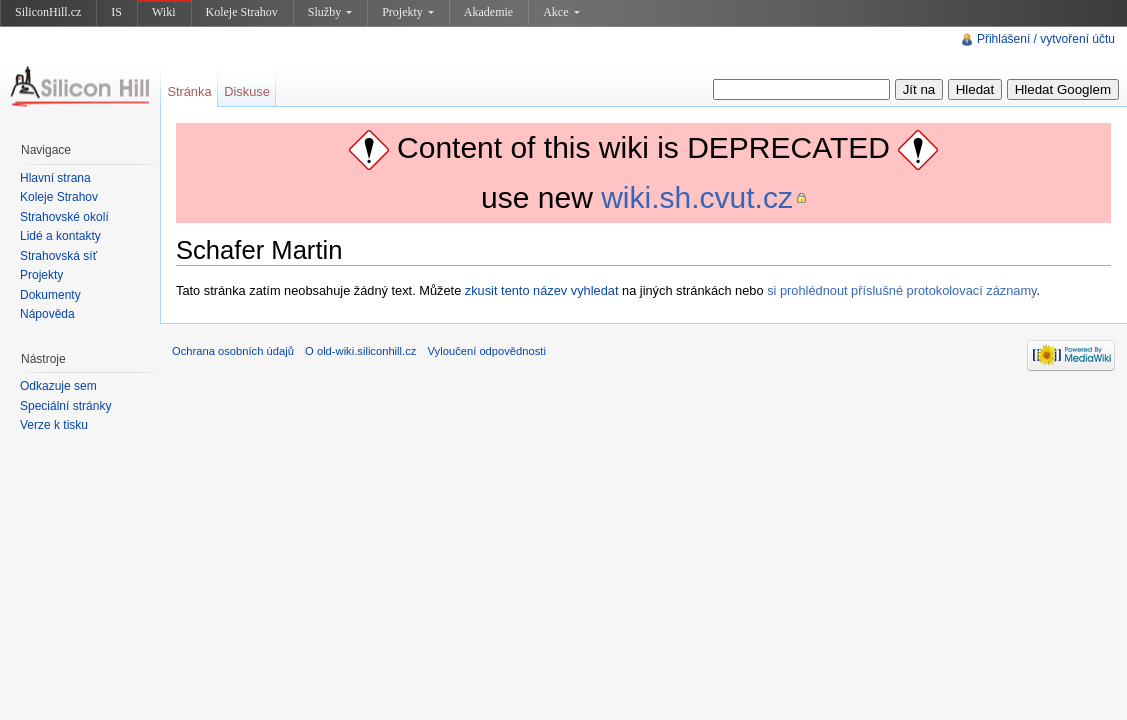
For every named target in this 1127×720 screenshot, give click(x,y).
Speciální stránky (65, 406)
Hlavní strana (55, 178)
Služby (330, 12)
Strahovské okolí (64, 217)
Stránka (189, 91)
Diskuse (247, 91)
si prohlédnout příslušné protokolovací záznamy (901, 290)
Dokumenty (50, 295)
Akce (561, 12)
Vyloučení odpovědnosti (487, 351)
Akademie (488, 12)
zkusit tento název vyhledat (542, 290)
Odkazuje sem (58, 386)
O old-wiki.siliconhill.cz (360, 351)
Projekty (408, 12)
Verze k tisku (54, 425)
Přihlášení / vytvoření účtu (1046, 39)
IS (116, 12)
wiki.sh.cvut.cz (697, 197)
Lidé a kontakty (60, 236)
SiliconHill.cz (48, 12)
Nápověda (47, 314)
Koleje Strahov (242, 12)
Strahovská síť (58, 256)
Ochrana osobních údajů (233, 351)
